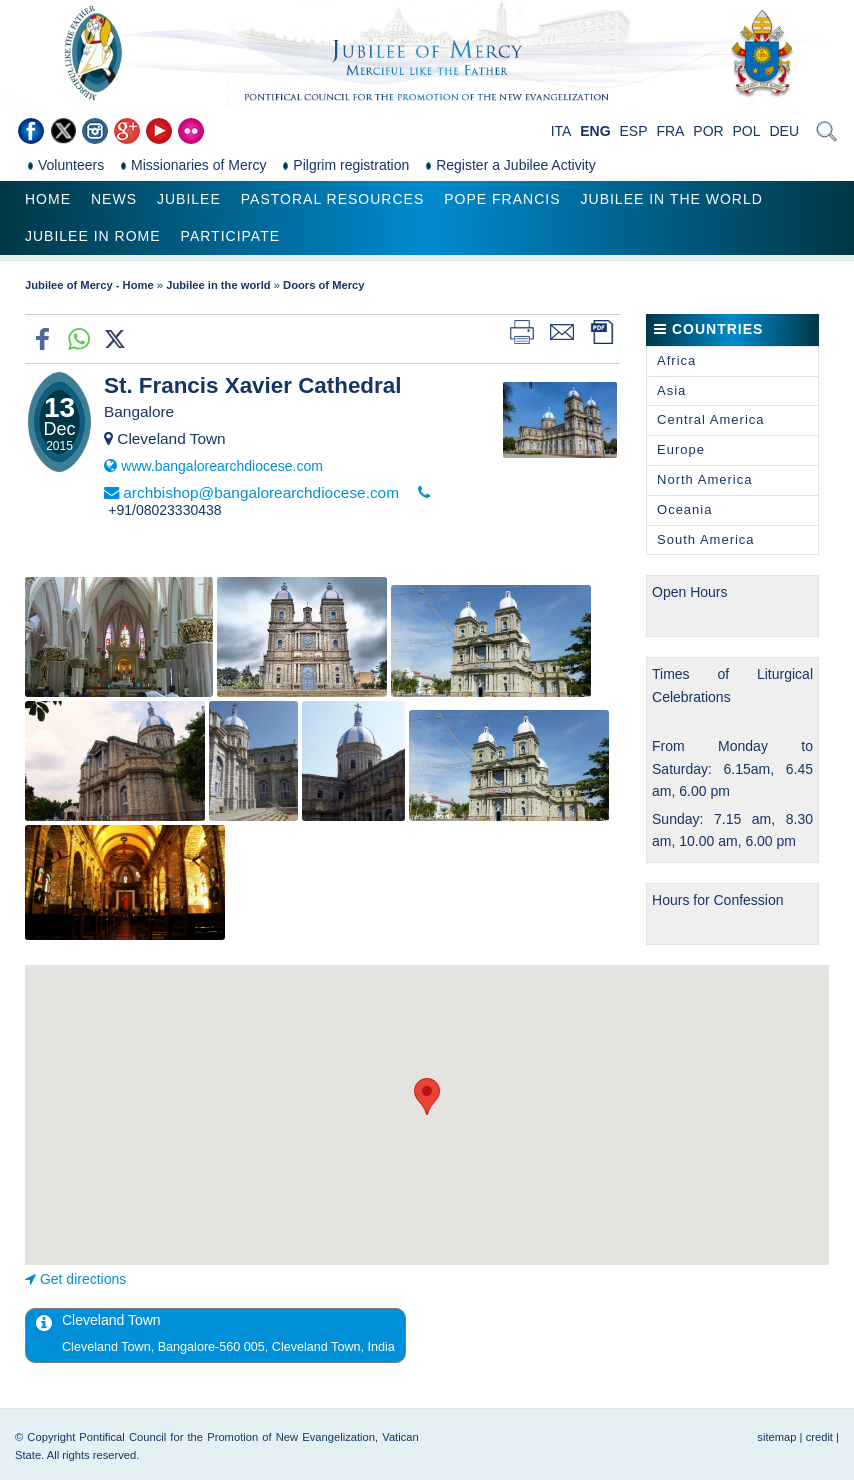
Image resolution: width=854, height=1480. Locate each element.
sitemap (776, 1437)
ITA (561, 131)
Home (48, 199)
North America (704, 479)
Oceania (684, 509)
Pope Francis (502, 199)
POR (708, 131)
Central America (710, 419)
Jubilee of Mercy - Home (89, 285)
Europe (681, 449)
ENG (595, 131)
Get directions (83, 1279)
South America (706, 539)
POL (747, 131)
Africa (676, 360)
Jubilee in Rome (93, 236)
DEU (784, 131)
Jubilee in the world (672, 199)
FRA (670, 131)
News (114, 199)
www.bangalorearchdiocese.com (222, 466)
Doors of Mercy (323, 285)
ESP (634, 131)
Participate (230, 236)
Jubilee (189, 199)
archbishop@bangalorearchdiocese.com (261, 492)
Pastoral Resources (332, 199)
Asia (671, 390)
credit (819, 1437)
